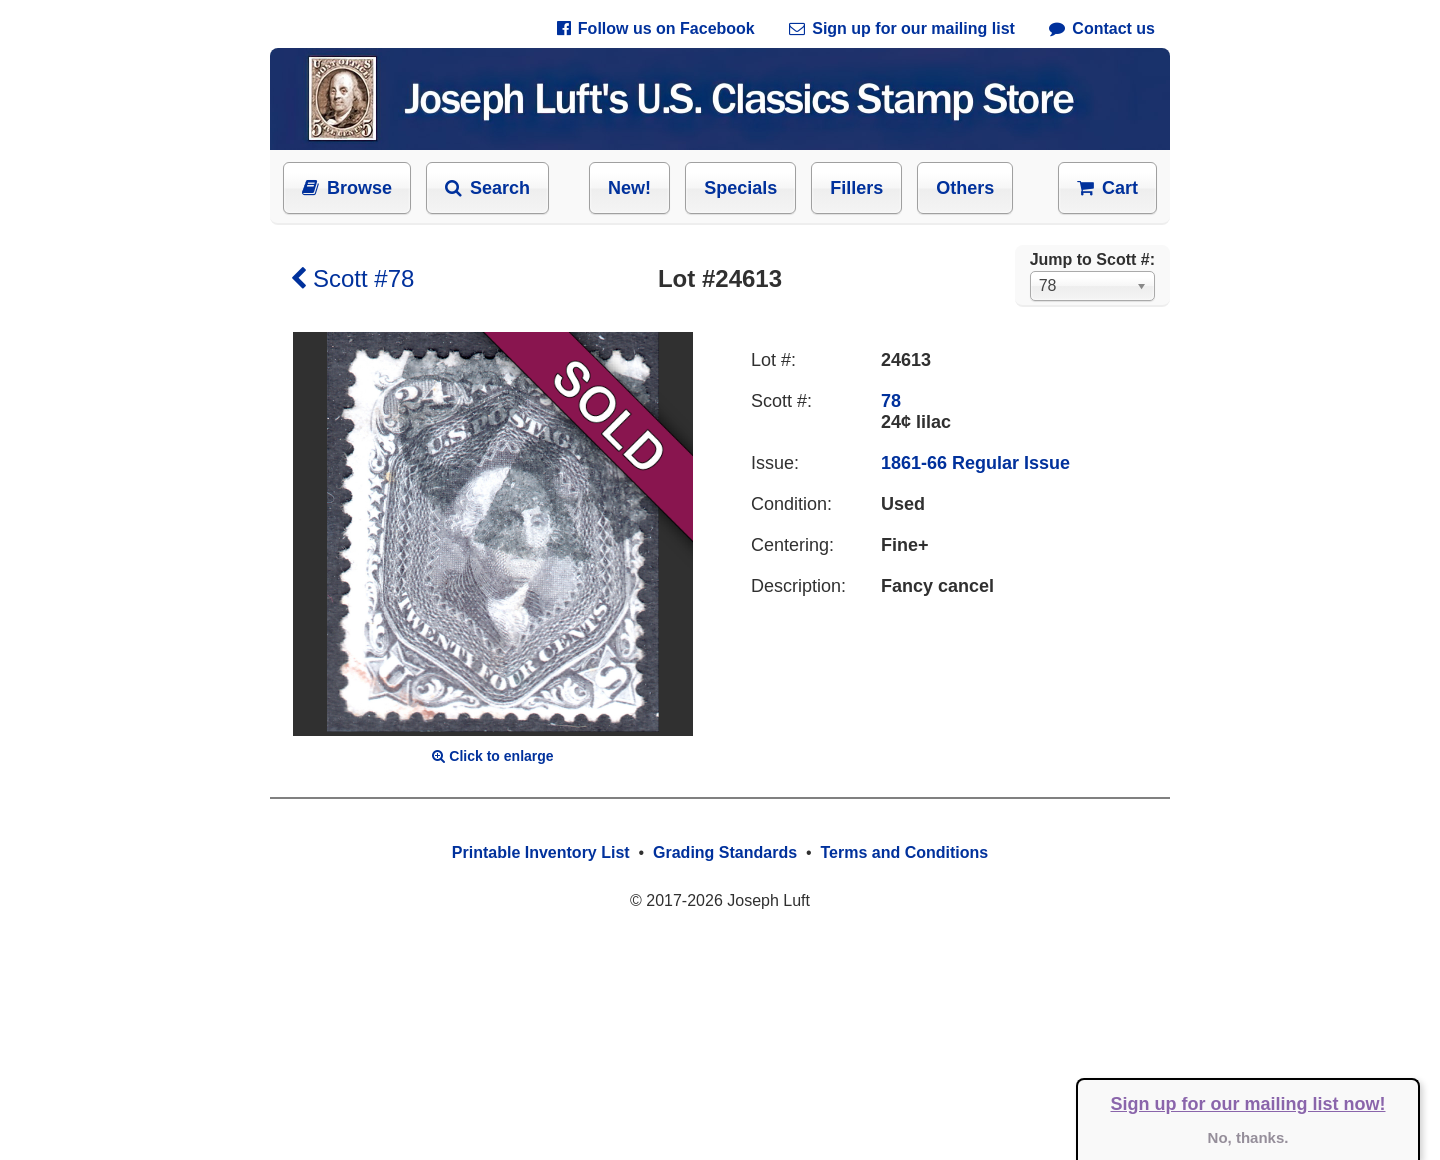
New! (629, 188)
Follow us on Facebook (656, 28)
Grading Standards (725, 852)
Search (487, 188)
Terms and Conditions (904, 852)
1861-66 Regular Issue (975, 463)
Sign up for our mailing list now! (1248, 1104)
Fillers (856, 188)
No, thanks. (1248, 1137)
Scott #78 (352, 278)
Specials (740, 188)
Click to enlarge (492, 756)
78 (891, 401)
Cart (1107, 188)
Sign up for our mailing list (902, 28)
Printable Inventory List (541, 852)
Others (965, 188)
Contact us (1102, 28)
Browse (347, 188)
